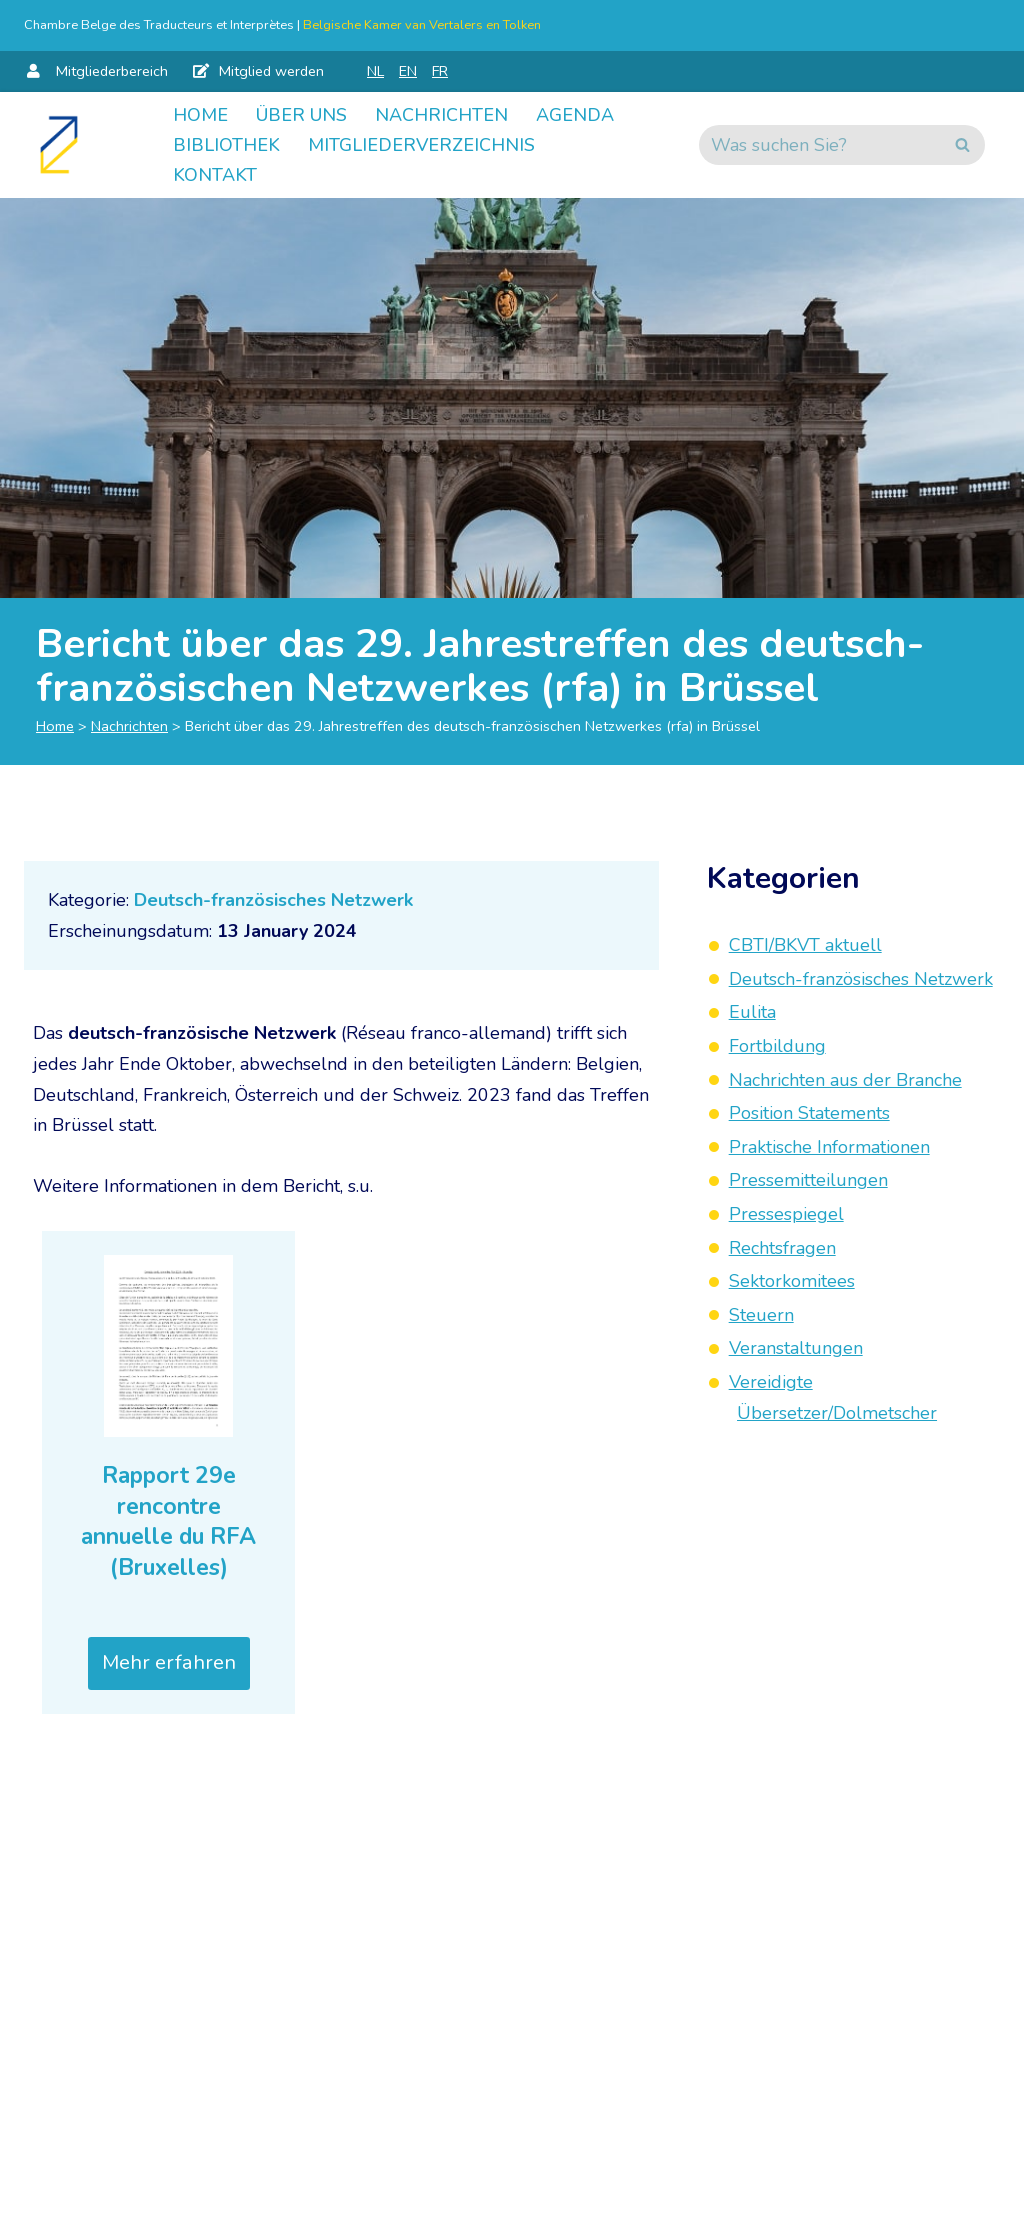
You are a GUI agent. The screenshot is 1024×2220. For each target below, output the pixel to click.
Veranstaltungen (796, 1348)
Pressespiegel (786, 1214)
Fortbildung (777, 1046)
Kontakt (215, 175)
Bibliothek (226, 145)
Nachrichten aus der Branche (845, 1080)
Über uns (301, 115)
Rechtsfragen (782, 1248)
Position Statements (809, 1113)
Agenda (575, 115)
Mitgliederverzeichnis (421, 145)
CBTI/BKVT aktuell (805, 945)
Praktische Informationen (829, 1147)
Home (200, 115)
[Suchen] (819, 145)
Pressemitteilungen (808, 1180)
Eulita (752, 1012)
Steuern (761, 1315)
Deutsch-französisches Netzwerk (273, 900)
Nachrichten (441, 115)
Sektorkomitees (792, 1281)
